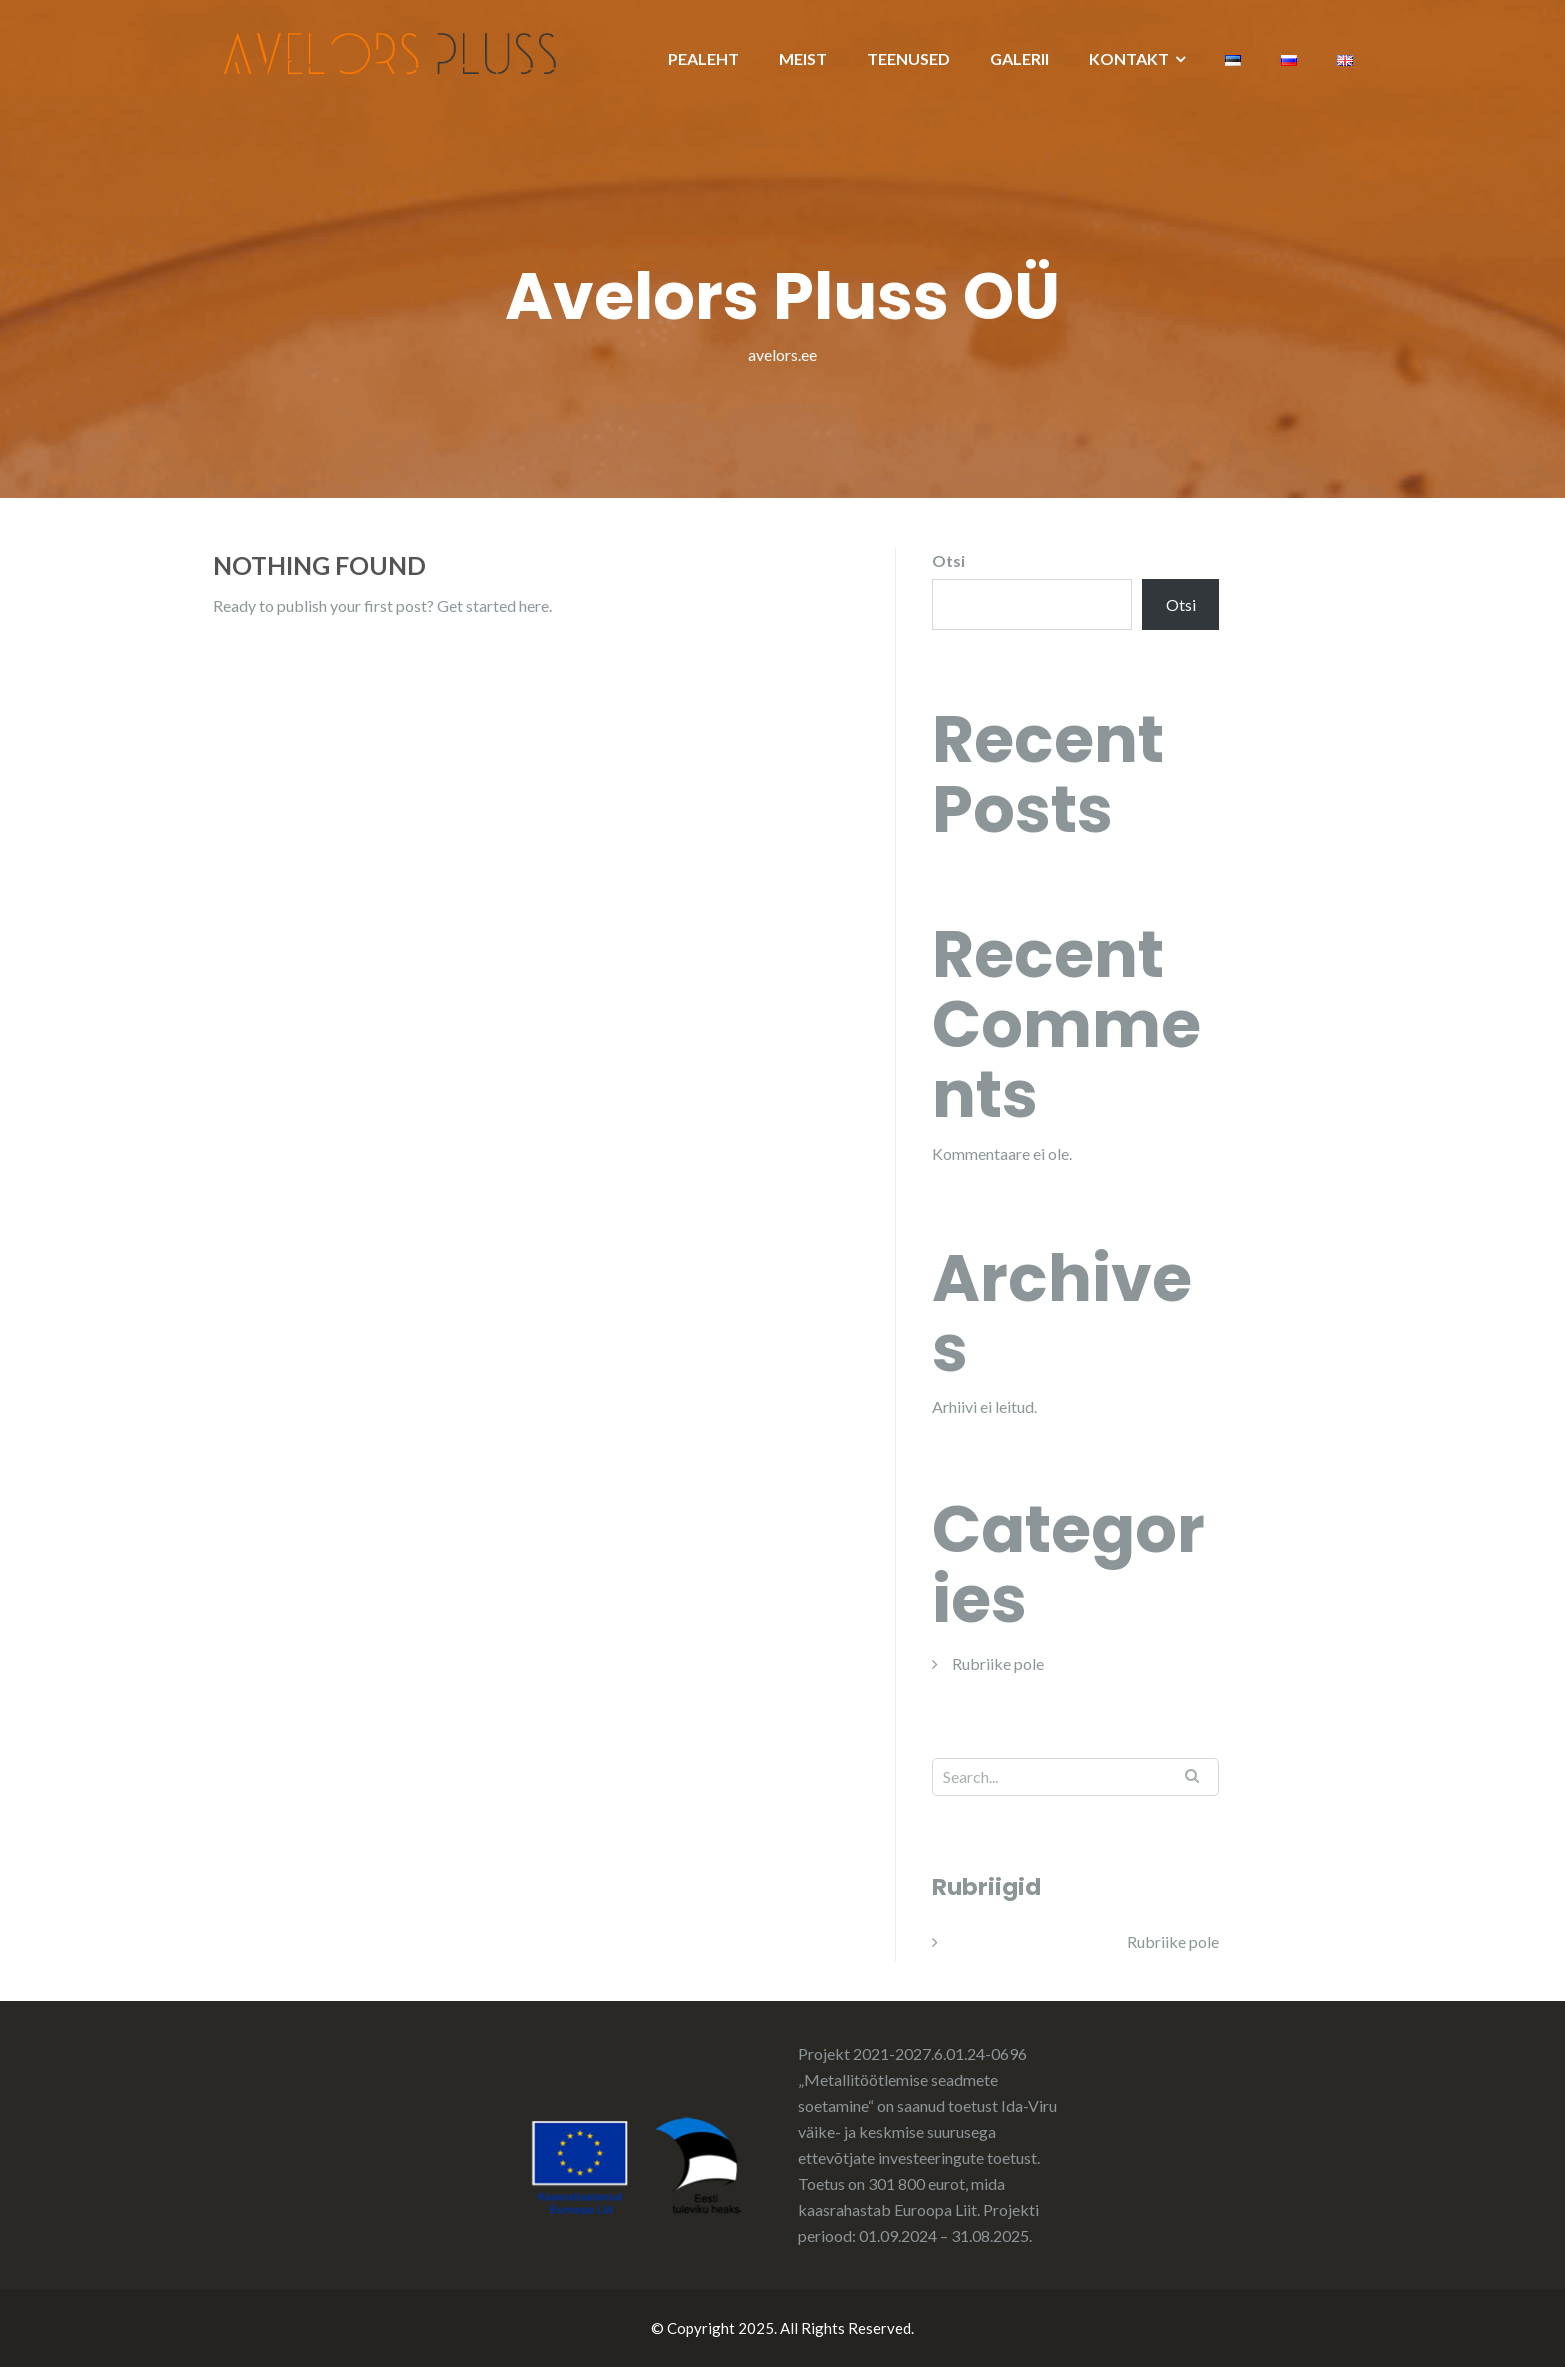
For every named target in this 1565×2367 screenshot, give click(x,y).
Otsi (948, 560)
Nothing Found (319, 565)
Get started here (493, 605)
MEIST (803, 58)
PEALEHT (703, 58)
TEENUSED (908, 58)
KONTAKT (1129, 58)
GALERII (1019, 58)
